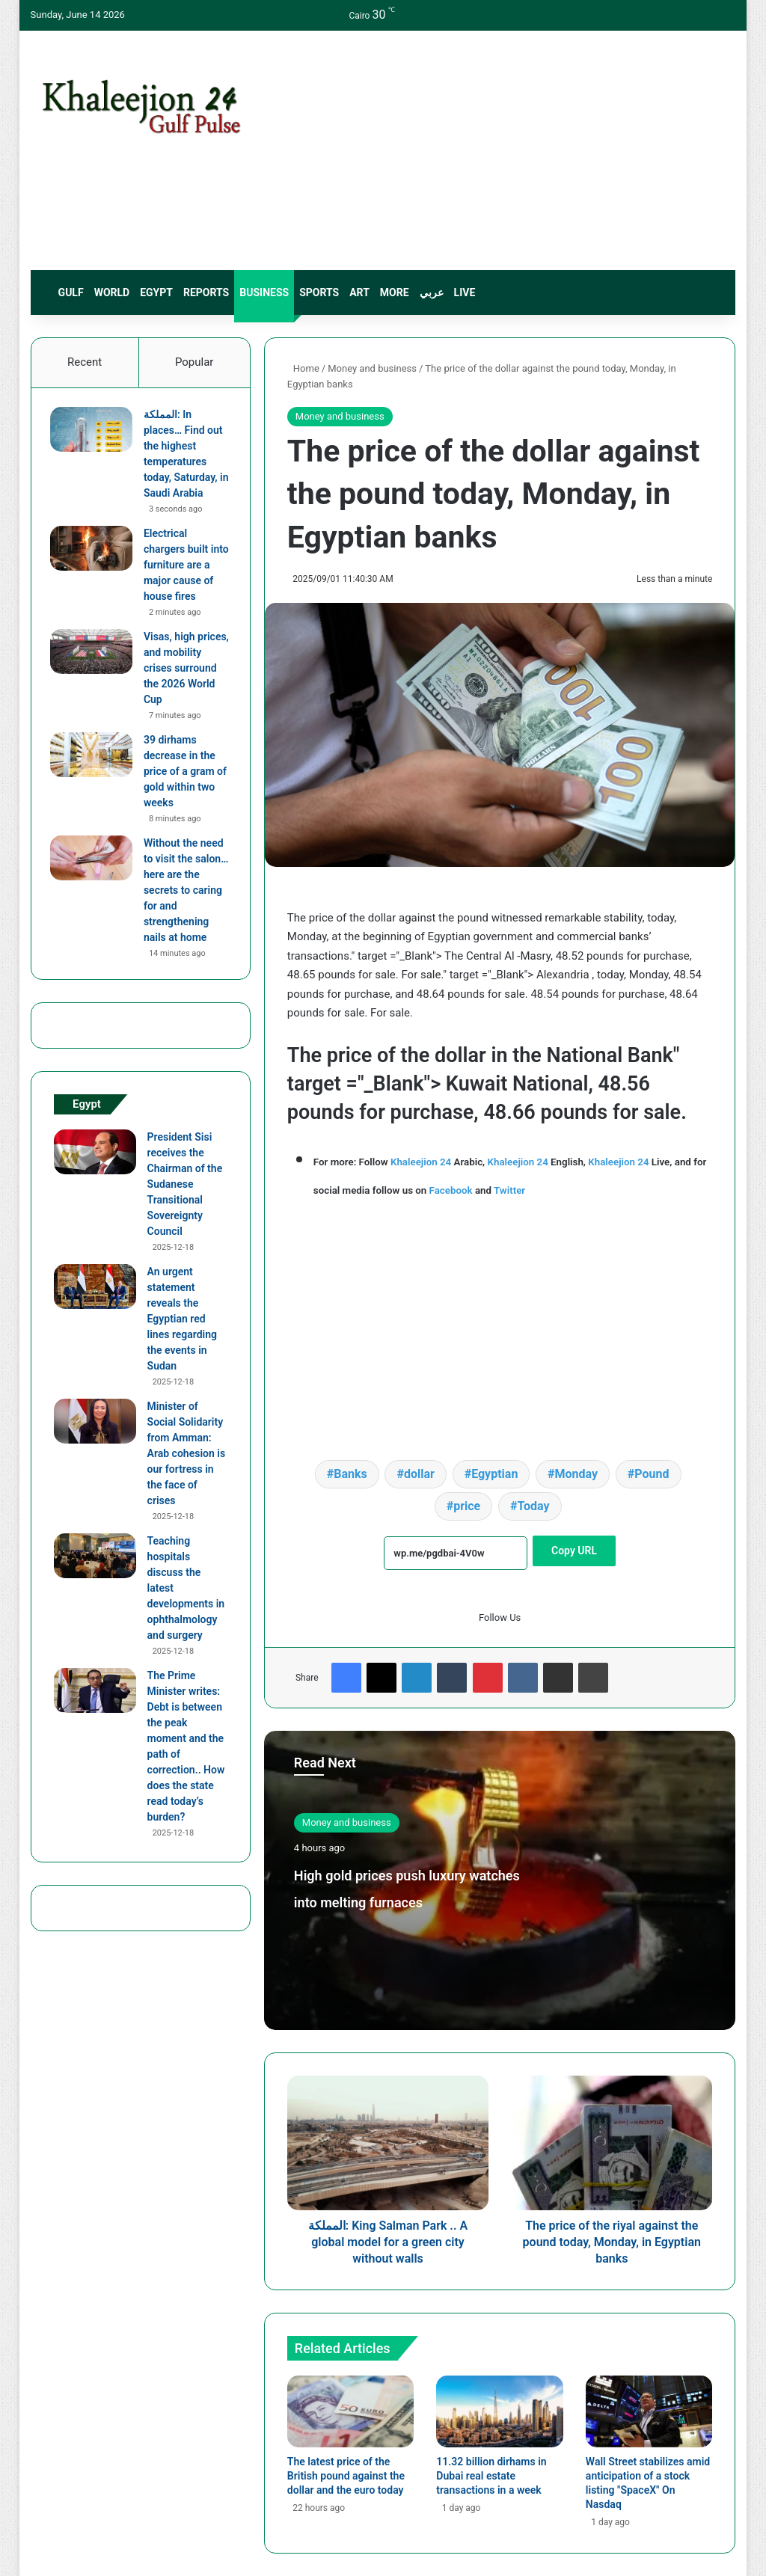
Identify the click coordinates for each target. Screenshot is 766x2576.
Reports (206, 292)
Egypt (156, 292)
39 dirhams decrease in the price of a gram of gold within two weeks (183, 774)
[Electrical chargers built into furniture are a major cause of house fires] (95, 552)
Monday (576, 1474)
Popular (194, 362)
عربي (432, 292)
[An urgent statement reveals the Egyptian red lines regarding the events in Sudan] (95, 1293)
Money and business (372, 368)
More (394, 292)
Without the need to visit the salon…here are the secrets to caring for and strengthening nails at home (187, 894)
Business (264, 292)
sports (319, 292)
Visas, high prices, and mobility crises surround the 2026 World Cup (184, 671)
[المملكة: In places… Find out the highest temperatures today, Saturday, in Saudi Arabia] (95, 433)
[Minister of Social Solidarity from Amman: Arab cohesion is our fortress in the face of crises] (95, 1427)
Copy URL (574, 1551)
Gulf (71, 292)
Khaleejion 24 (420, 1162)
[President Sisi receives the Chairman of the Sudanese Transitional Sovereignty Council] (95, 1158)
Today (533, 1506)
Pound (651, 1474)
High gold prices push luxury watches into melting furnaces (403, 1899)
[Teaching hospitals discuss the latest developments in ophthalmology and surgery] (95, 1562)
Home (303, 368)
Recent (84, 362)
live (465, 292)
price (466, 1506)
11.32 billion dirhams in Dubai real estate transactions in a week (491, 2476)
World (112, 292)
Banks (350, 1474)
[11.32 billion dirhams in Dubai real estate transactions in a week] (499, 2411)
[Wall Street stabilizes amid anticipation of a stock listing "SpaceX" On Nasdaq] (649, 2411)
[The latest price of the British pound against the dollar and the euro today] (350, 2411)
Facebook (451, 1190)
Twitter (509, 1190)
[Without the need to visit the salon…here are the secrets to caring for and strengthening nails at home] (95, 861)
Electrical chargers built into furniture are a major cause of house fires (186, 568)
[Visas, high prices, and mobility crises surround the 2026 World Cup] (95, 655)
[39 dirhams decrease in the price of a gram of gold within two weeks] (95, 758)
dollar (419, 1474)
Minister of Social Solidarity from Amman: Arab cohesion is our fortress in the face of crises (186, 1460)
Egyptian (494, 1474)
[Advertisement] (504, 150)
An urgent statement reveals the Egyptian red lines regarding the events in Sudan (182, 1325)
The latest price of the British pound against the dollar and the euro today (346, 2476)
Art (359, 292)
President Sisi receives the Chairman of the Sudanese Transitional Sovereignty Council (185, 1191)
